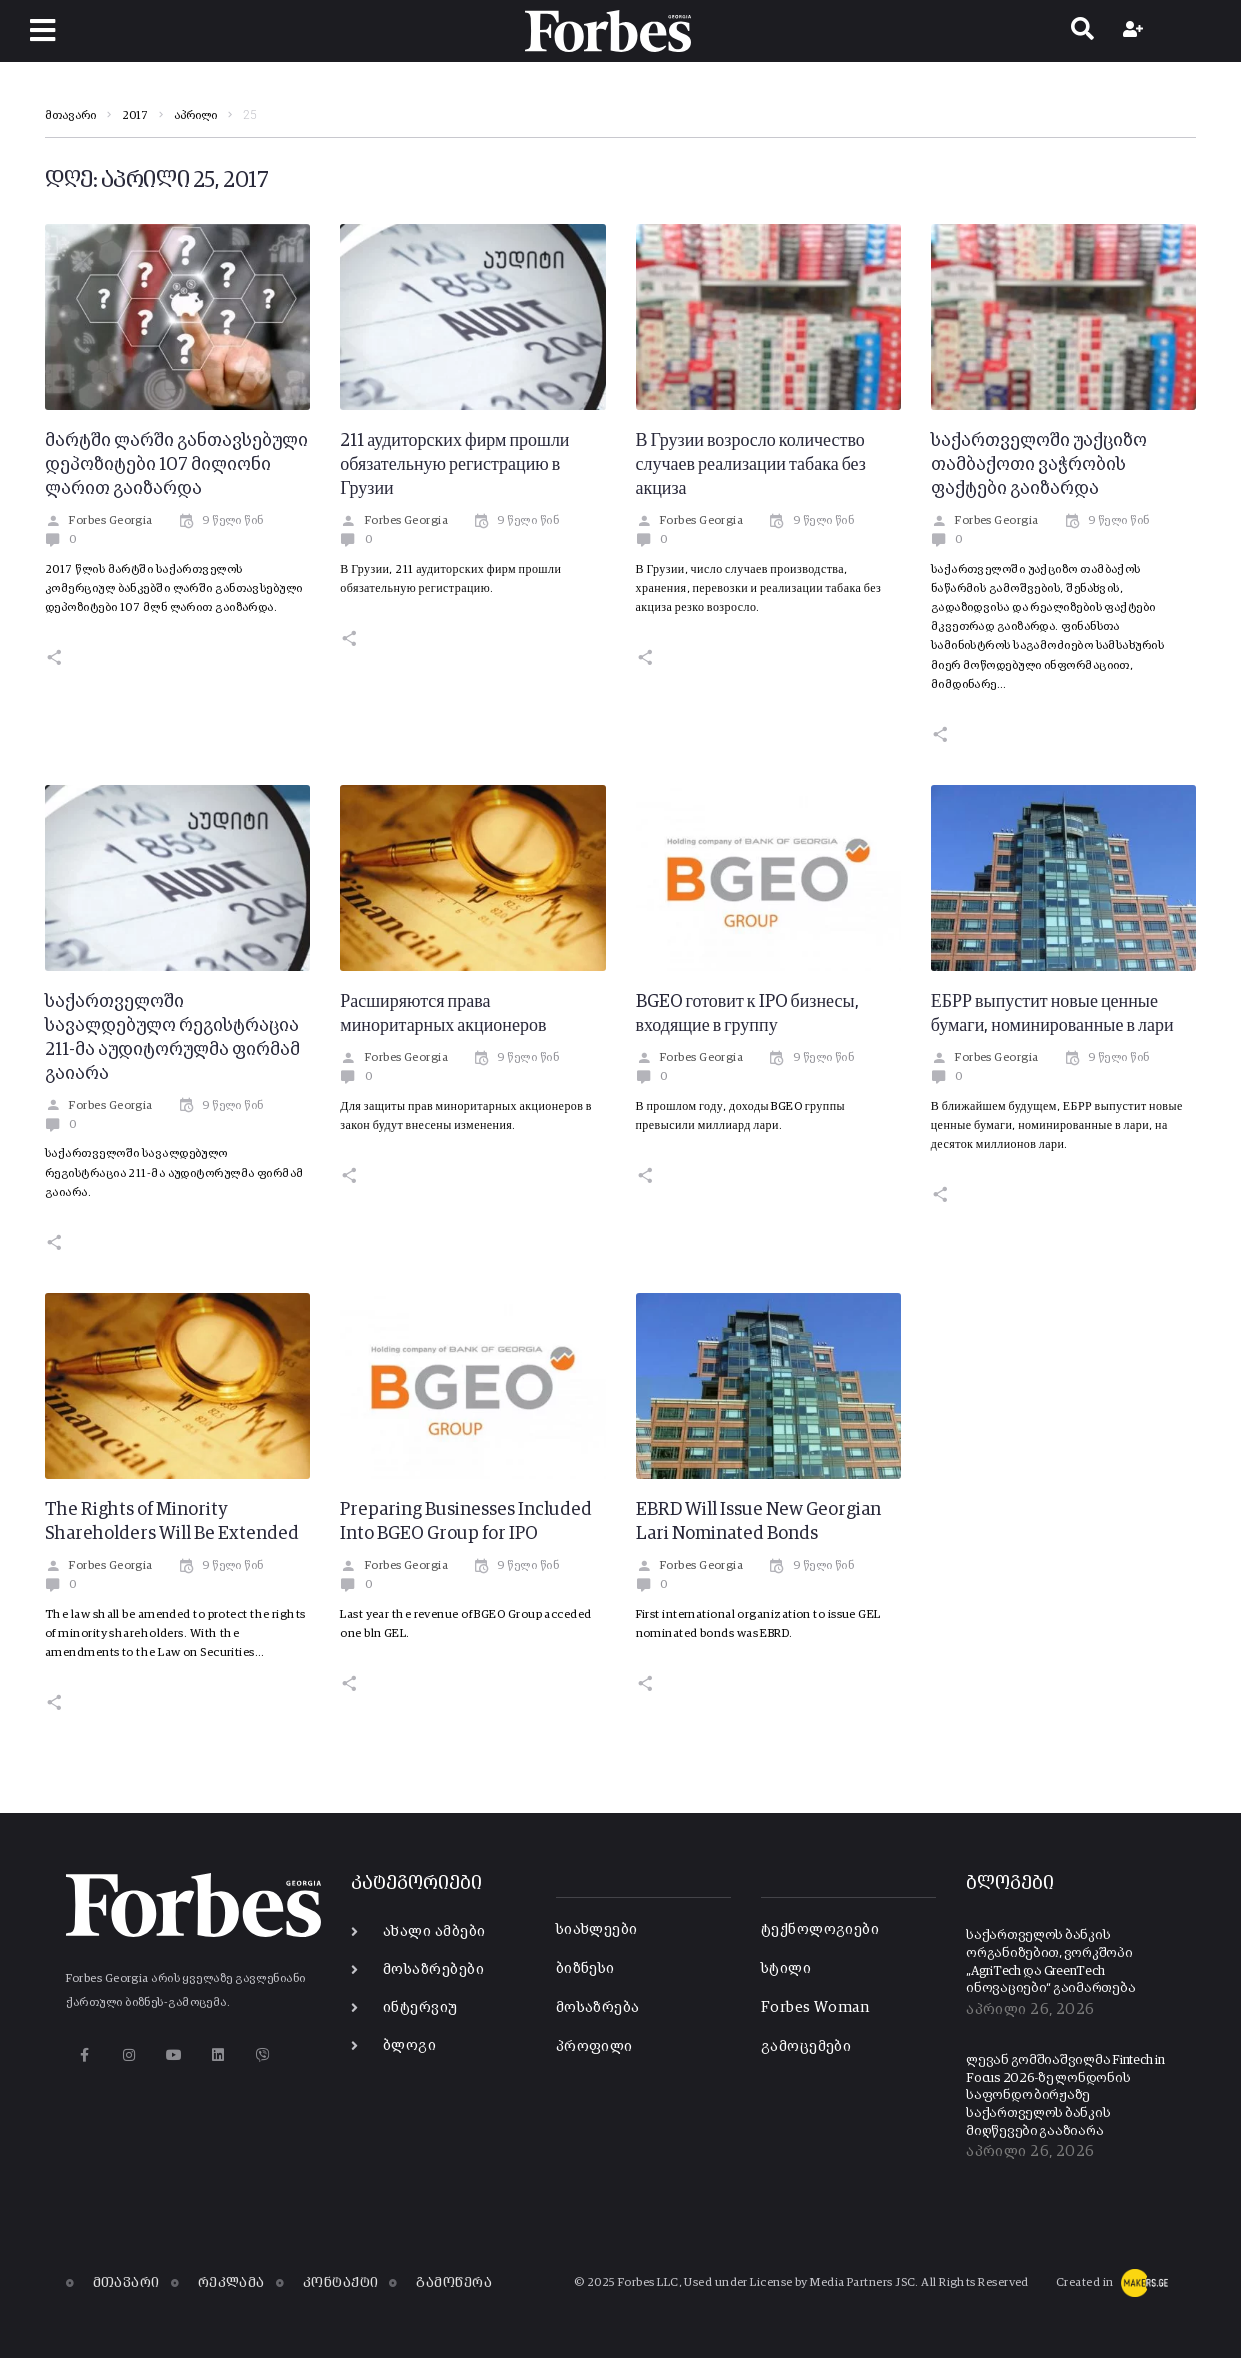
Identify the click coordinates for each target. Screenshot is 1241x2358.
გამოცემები (806, 2046)
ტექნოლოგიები (820, 1929)
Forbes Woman (815, 2007)
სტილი (786, 1968)
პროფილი (594, 2046)
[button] (42, 30)
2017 (135, 116)
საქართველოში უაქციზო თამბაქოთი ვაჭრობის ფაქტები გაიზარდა (1039, 465)
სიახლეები (597, 1929)
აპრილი (195, 116)
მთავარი (70, 116)
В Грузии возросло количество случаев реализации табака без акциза (751, 465)
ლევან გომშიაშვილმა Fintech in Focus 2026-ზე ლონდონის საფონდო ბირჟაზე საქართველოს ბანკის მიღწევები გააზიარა (1065, 2096)
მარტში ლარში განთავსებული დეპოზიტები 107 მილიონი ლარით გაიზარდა (176, 465)
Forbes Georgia (99, 521)
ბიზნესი (585, 1968)
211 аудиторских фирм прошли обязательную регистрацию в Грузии (454, 465)
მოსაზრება (598, 2007)
